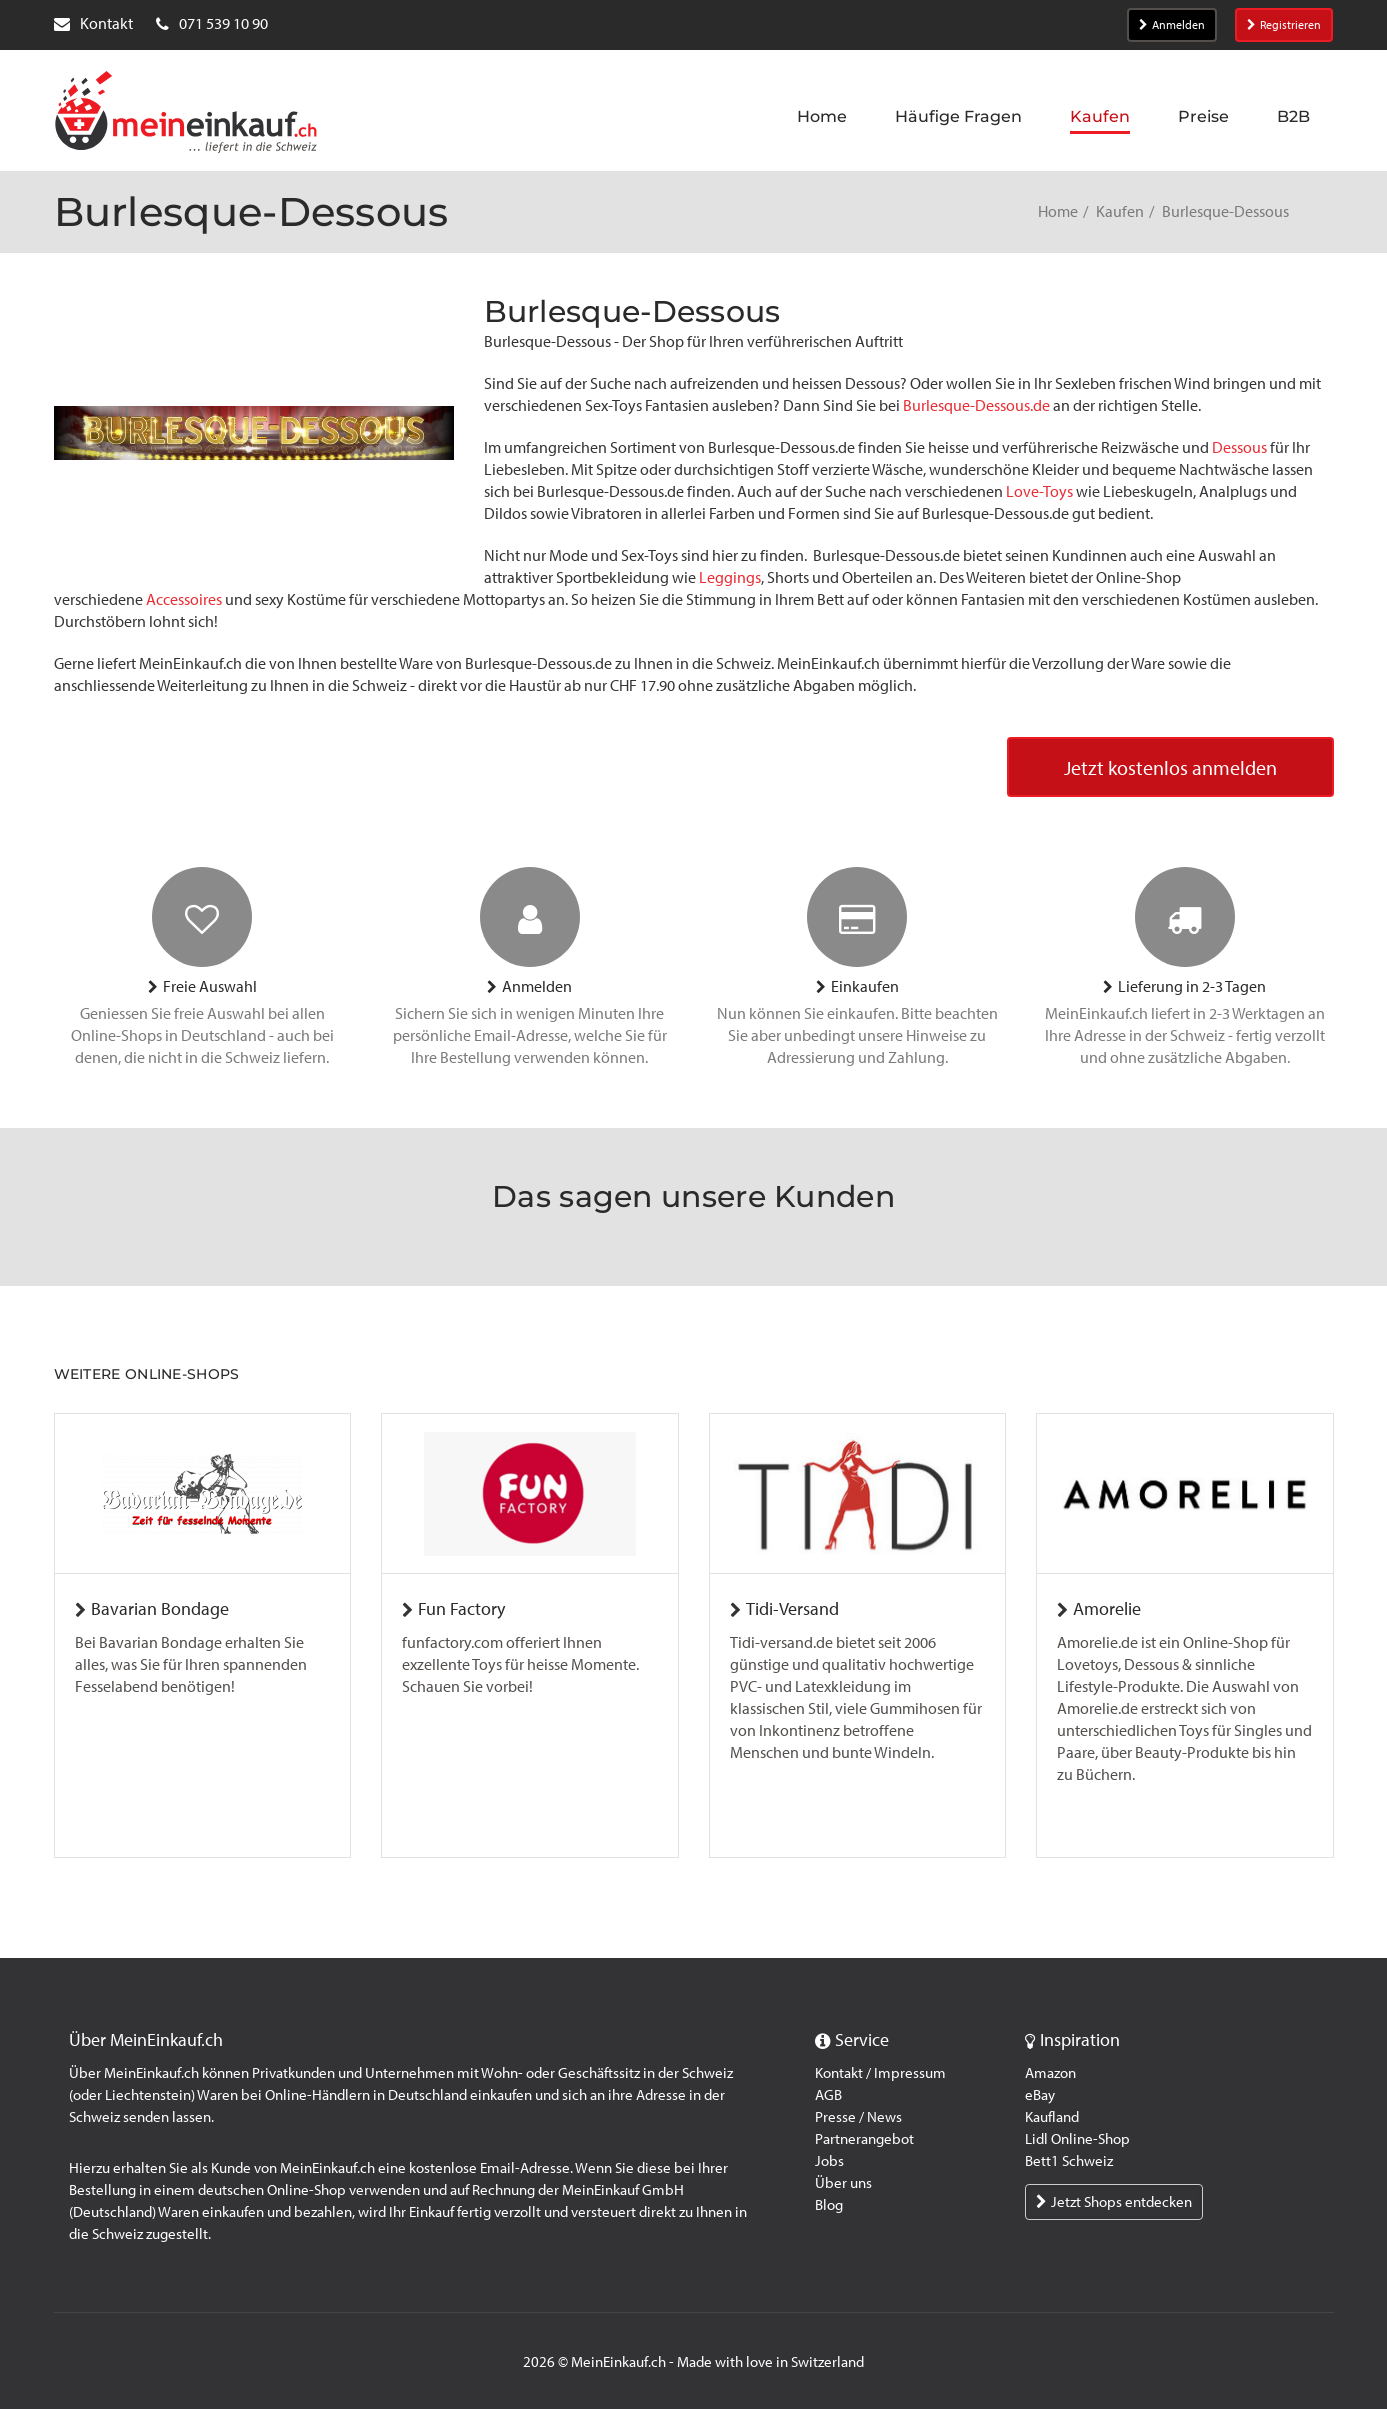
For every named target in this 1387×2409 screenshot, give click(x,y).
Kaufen (1120, 211)
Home (1058, 211)
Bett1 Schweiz (1069, 2161)
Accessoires (185, 599)
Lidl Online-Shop (1077, 2139)
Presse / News (858, 2117)
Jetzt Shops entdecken (1114, 2202)
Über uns (843, 2183)
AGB (828, 2095)
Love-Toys (1039, 491)
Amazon (1050, 2073)
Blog (829, 2205)
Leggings (730, 577)
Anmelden (1172, 25)
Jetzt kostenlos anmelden (1170, 768)
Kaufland (1052, 2117)
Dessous (1241, 447)
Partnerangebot (864, 2139)
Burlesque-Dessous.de (976, 405)
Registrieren (1284, 25)
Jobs (829, 2161)
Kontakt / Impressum (880, 2073)
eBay (1040, 2095)
